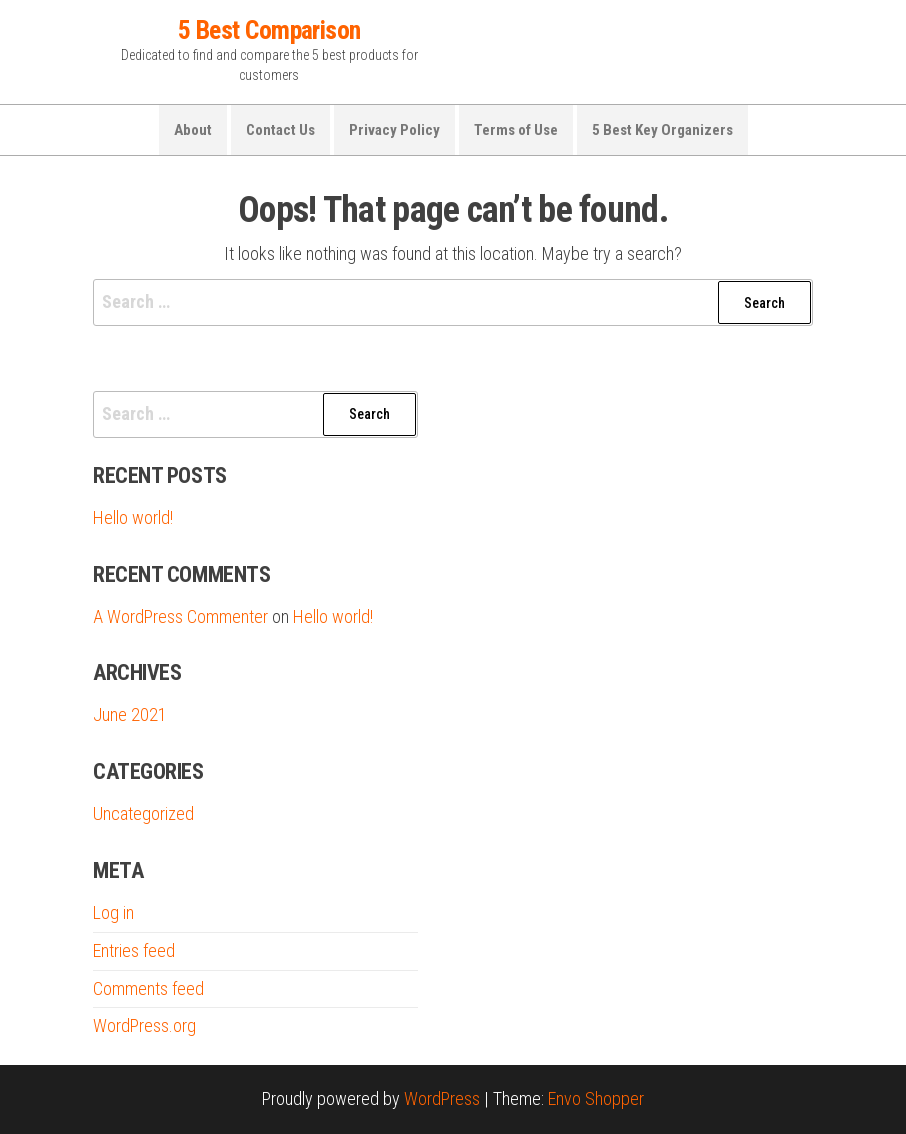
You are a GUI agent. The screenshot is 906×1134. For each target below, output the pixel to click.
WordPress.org (144, 1025)
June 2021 (130, 714)
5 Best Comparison (269, 30)
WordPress (442, 1098)
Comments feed (148, 988)
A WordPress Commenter (180, 616)
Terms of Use (516, 130)
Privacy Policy (394, 130)
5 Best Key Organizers (662, 130)
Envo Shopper (596, 1098)
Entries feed (134, 950)
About (193, 130)
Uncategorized (143, 813)
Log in (113, 912)
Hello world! (133, 517)
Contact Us (280, 130)
